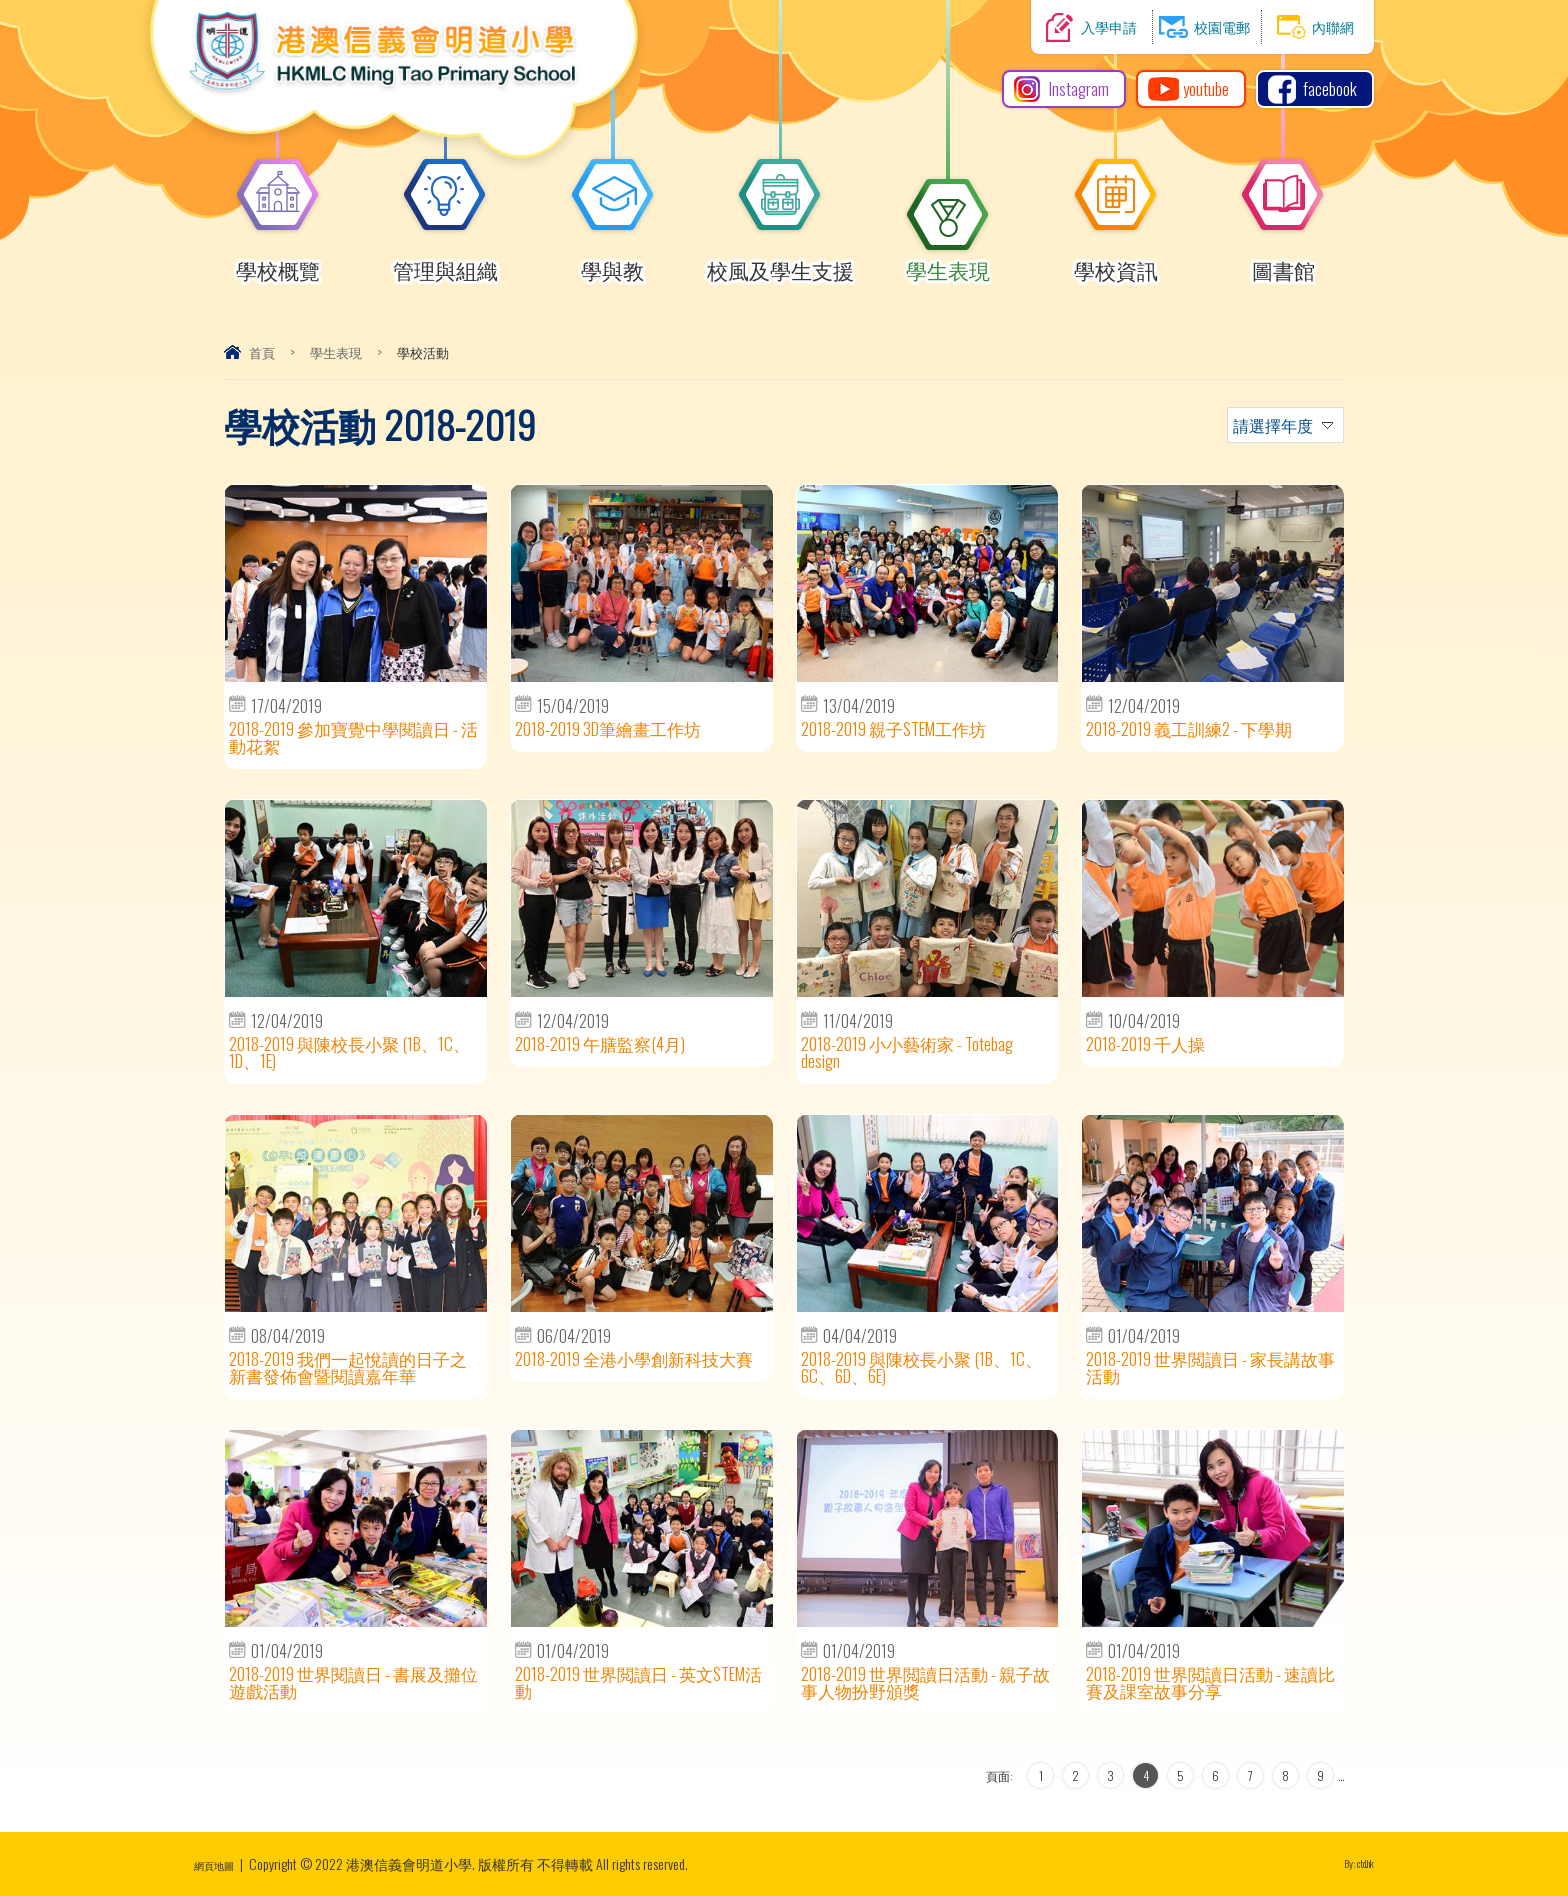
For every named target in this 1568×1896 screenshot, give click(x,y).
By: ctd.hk (1350, 1863)
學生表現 (948, 261)
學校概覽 (278, 261)
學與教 (613, 261)
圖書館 (1283, 261)
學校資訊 (1116, 261)
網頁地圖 (222, 1863)
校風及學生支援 (780, 261)
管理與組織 (445, 261)
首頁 (262, 352)
